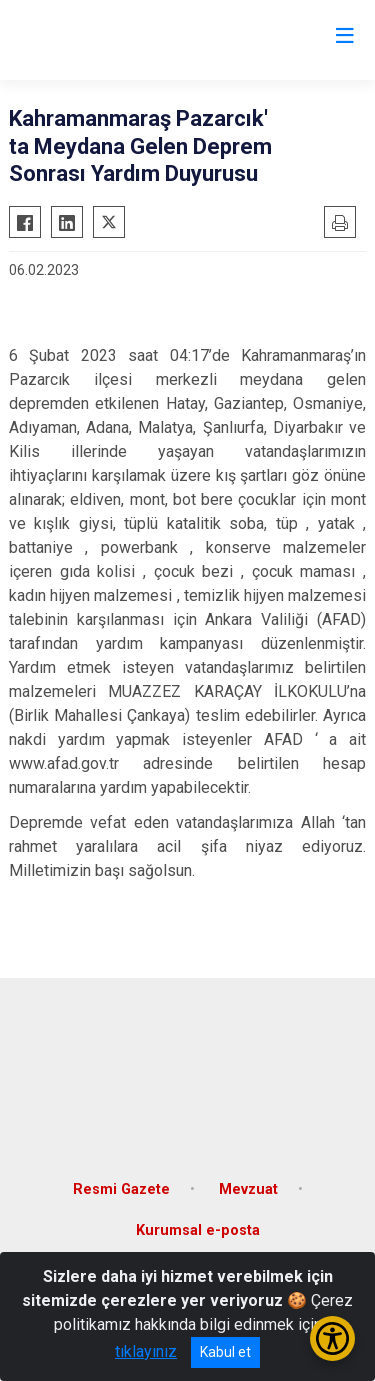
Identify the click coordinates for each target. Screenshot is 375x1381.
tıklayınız (146, 1351)
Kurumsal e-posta (198, 1230)
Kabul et (225, 1352)
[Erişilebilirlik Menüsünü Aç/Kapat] (332, 1338)
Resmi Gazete (121, 1189)
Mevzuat (248, 1189)
